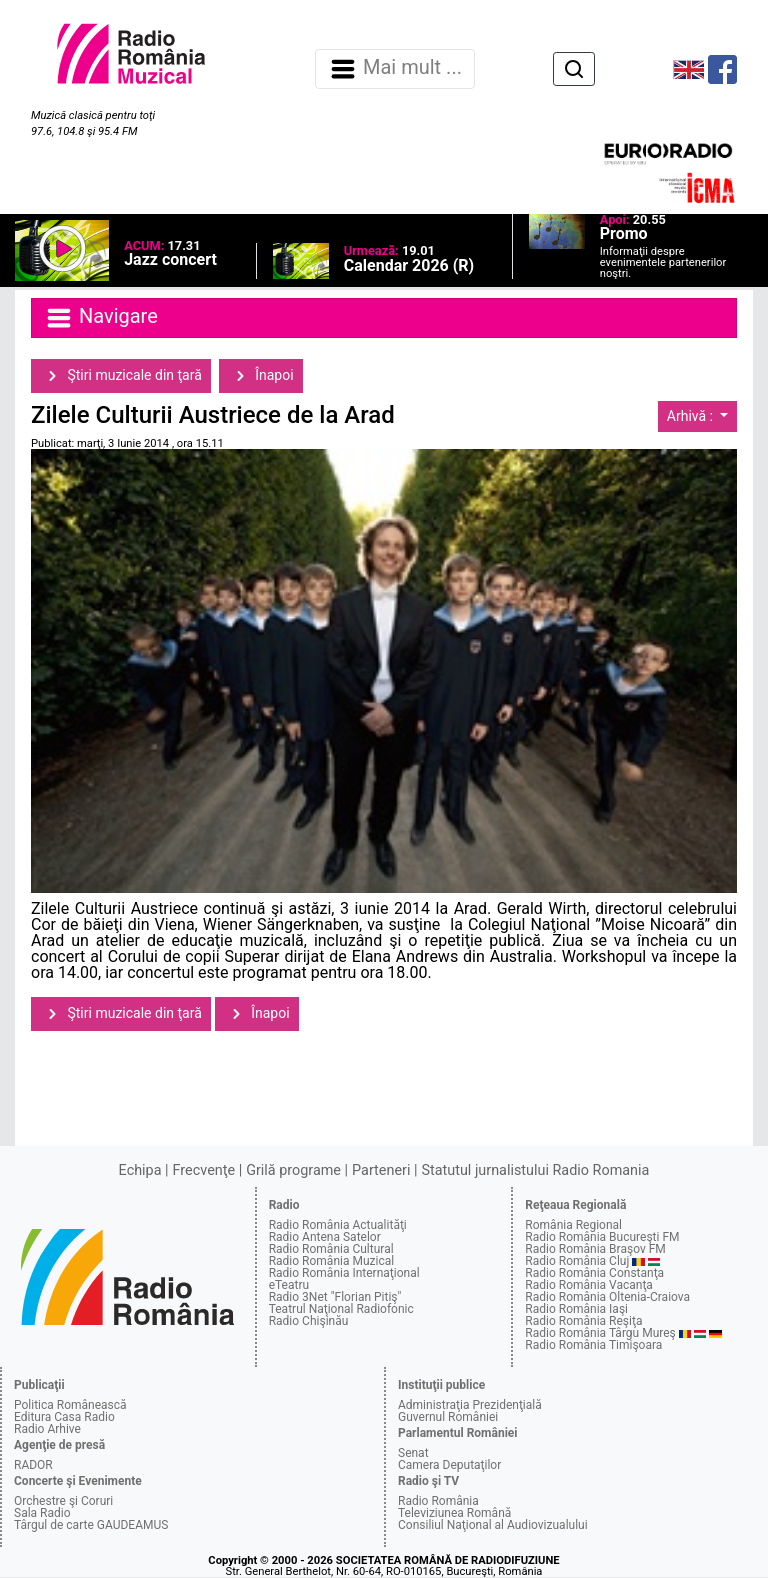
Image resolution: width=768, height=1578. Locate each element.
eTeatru (289, 1285)
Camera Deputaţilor (449, 1465)
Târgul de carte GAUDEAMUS (91, 1525)
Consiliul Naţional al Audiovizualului (493, 1525)
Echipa (140, 1170)
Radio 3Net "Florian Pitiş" (335, 1297)
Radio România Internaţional (344, 1273)
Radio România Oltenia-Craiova (607, 1297)
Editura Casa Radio (64, 1417)
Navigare (101, 318)
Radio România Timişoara (593, 1345)
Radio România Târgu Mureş (600, 1333)
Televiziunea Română (454, 1513)
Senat (413, 1453)
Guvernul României (448, 1417)
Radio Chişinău (309, 1321)
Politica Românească (70, 1405)
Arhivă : (692, 416)
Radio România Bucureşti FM (602, 1237)
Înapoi (261, 376)
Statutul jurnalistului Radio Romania (535, 1170)
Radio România (438, 1501)
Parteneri (381, 1170)
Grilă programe (293, 1170)
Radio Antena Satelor (325, 1237)
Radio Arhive (47, 1429)
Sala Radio (42, 1513)
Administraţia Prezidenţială (470, 1405)
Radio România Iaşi (576, 1309)
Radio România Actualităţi (338, 1225)
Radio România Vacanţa (589, 1285)
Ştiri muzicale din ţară (121, 376)
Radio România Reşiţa (583, 1321)
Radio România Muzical (331, 1261)
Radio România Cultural (331, 1249)
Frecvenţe (204, 1170)
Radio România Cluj (577, 1261)
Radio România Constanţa (594, 1273)
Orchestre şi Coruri (63, 1501)
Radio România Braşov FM (595, 1249)
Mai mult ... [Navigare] (395, 69)
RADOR (33, 1465)
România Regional (573, 1225)
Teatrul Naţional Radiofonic (341, 1309)
